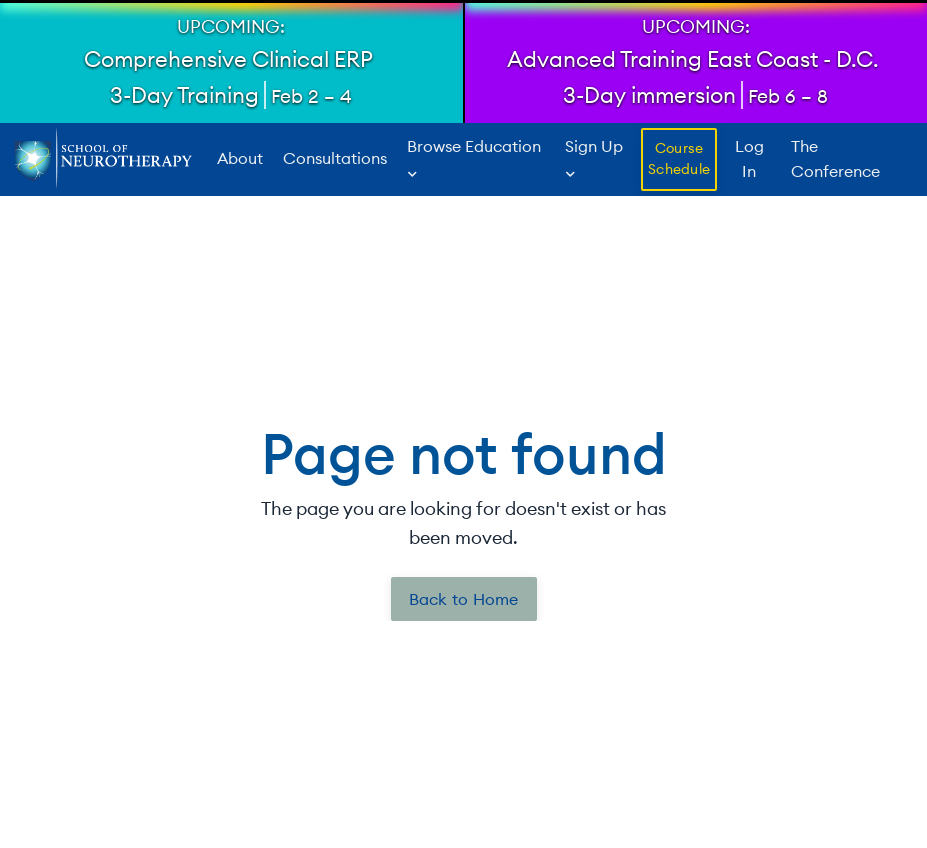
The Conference (835, 159)
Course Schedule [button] (679, 159)
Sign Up (594, 158)
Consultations (335, 159)
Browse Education (474, 158)
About (240, 159)
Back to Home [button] (464, 599)
